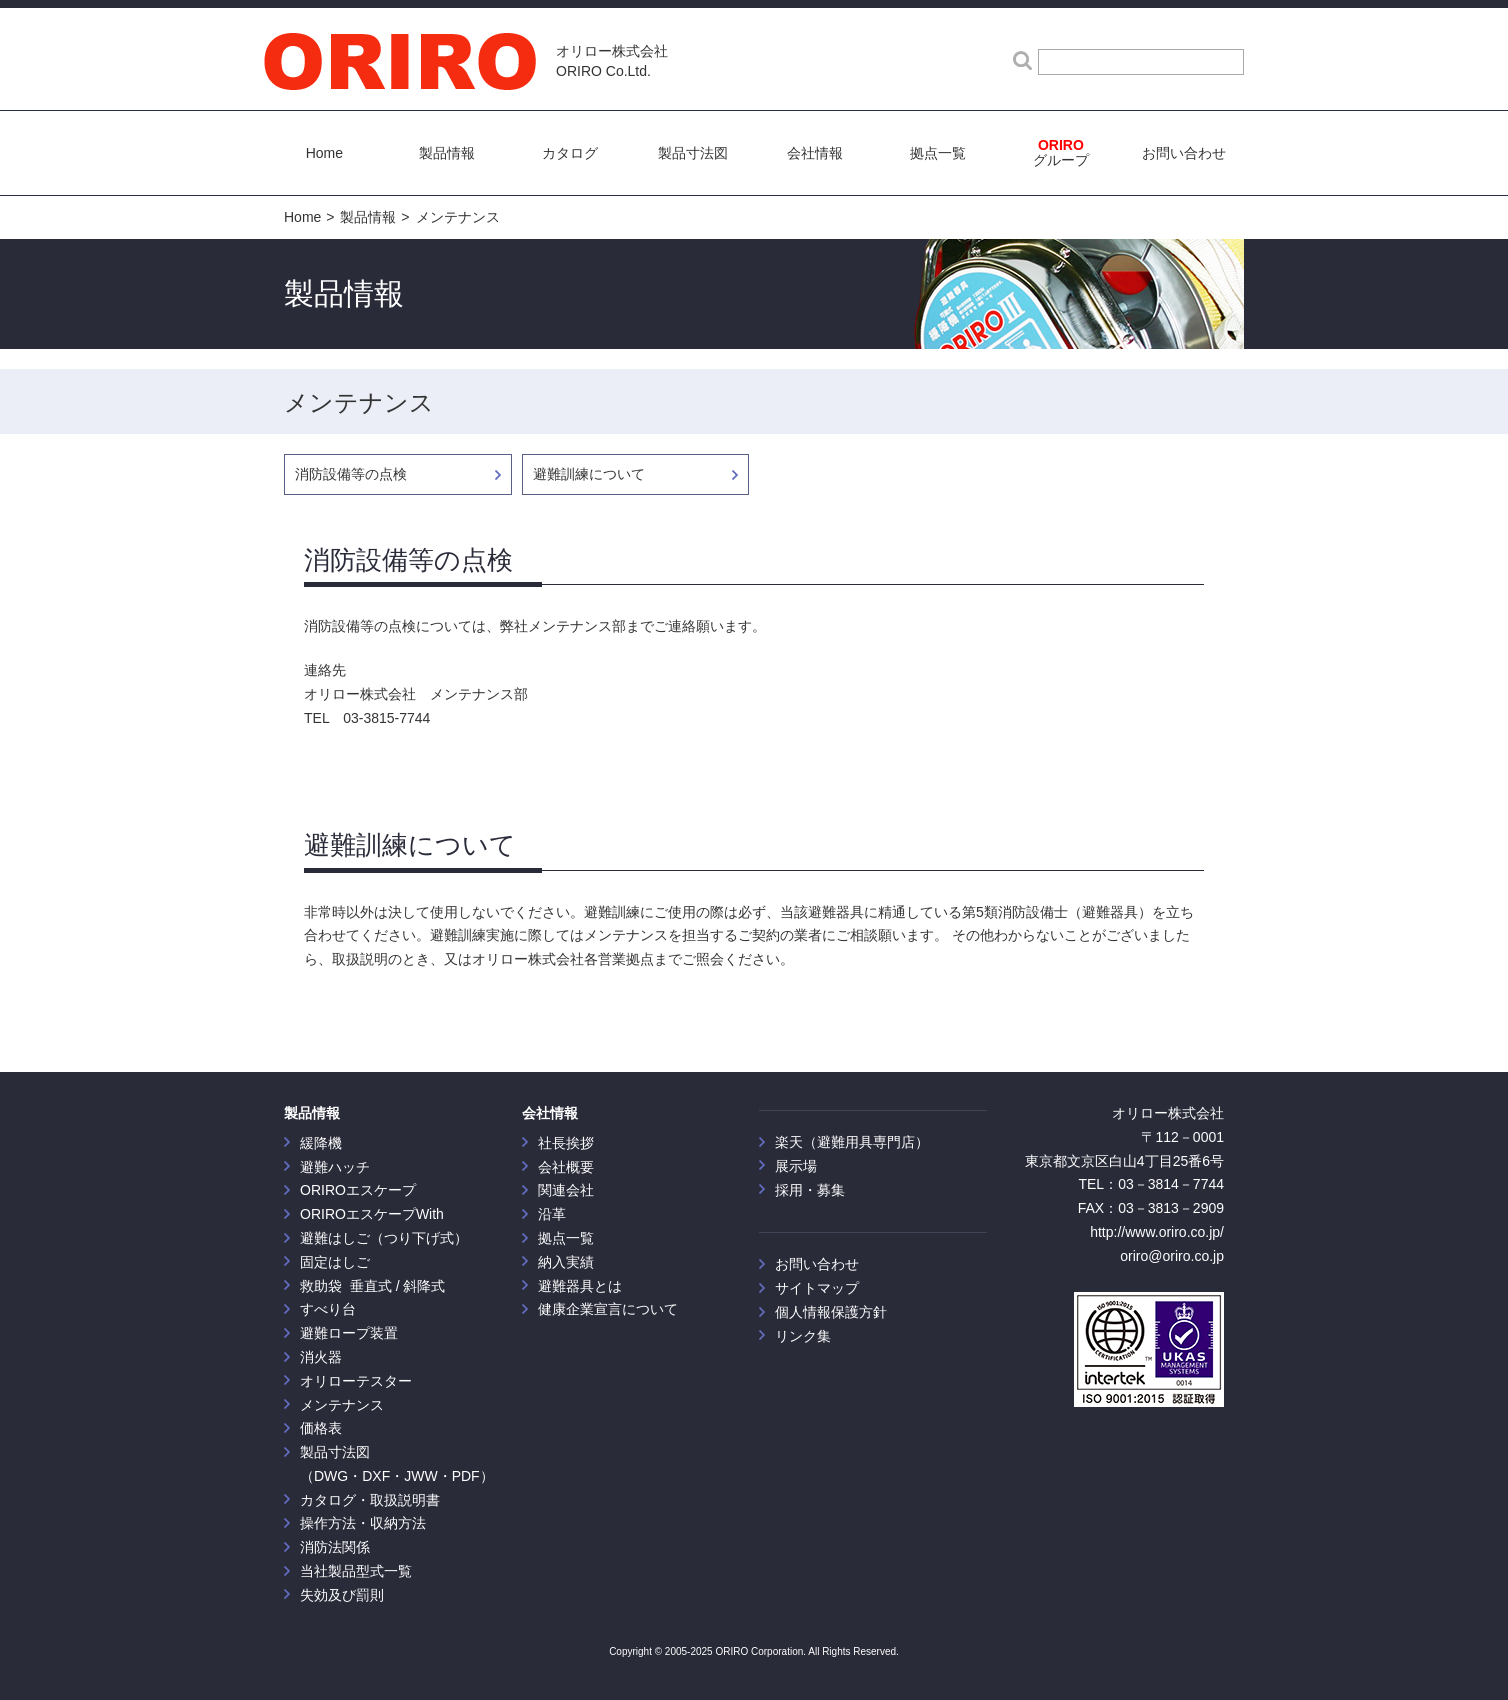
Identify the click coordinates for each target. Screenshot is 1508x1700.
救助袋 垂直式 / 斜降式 (372, 1286)
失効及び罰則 (342, 1595)
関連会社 (566, 1190)
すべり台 (328, 1309)
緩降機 (321, 1143)
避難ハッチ (335, 1167)
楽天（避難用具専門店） (852, 1142)
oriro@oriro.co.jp (1172, 1256)
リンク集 (803, 1336)
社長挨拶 (566, 1143)
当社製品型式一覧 (356, 1571)
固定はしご (335, 1262)
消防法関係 (335, 1547)
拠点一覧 (566, 1238)
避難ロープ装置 (349, 1333)
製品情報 (368, 217)
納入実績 (566, 1262)
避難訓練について (589, 474)
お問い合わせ (817, 1264)
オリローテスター (356, 1381)
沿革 (552, 1214)
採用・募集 (810, 1190)
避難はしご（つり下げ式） (384, 1238)
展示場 (796, 1166)
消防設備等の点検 (351, 474)
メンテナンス (458, 217)
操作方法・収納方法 (363, 1523)
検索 (1022, 59)
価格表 (321, 1428)
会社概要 (566, 1167)
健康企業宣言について (608, 1309)
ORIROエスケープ (358, 1190)
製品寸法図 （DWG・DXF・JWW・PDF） (397, 1464)
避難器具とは (580, 1286)
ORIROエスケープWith (372, 1214)
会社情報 (550, 1113)
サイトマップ (817, 1288)
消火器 (321, 1357)
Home (302, 217)
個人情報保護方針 (831, 1312)
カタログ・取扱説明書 (370, 1500)
